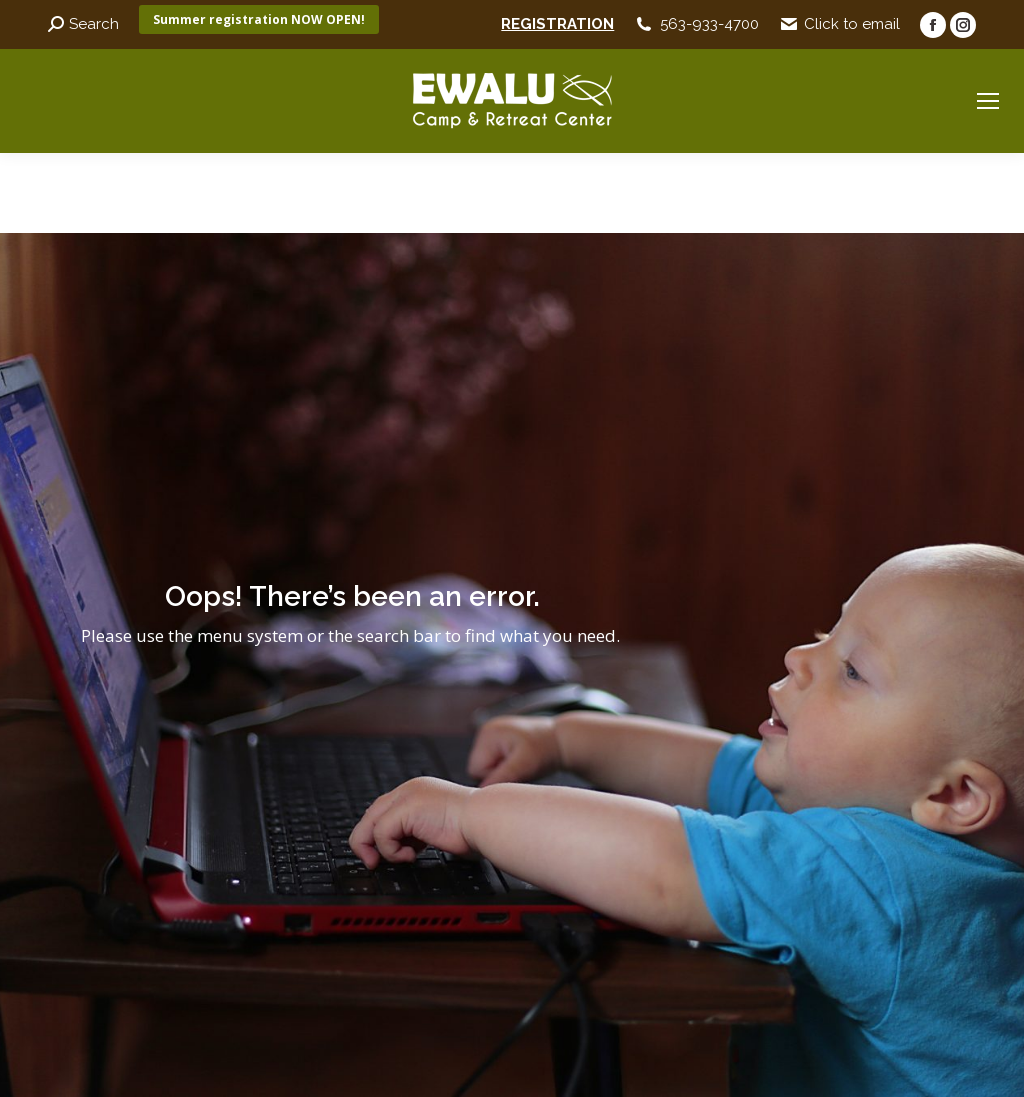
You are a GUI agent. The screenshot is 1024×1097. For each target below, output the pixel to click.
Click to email (852, 24)
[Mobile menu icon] (988, 101)
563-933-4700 (709, 24)
